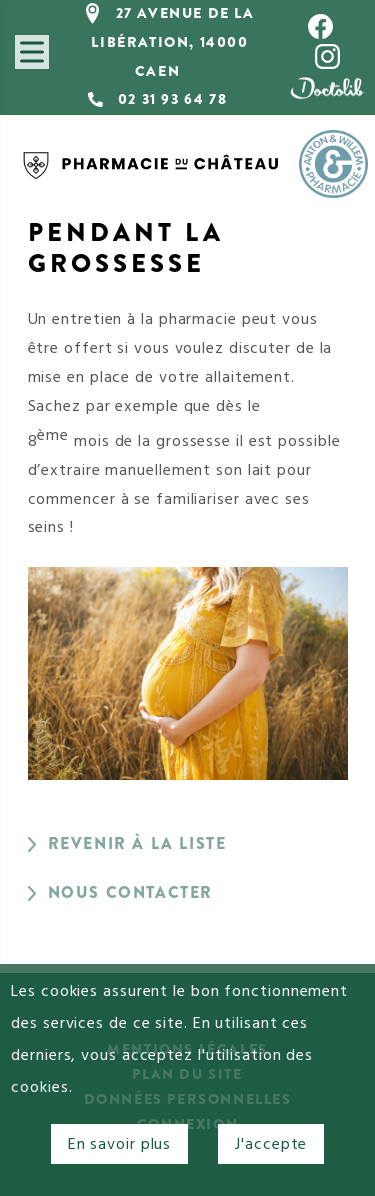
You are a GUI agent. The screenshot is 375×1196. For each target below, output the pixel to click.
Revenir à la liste (137, 843)
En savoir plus (120, 1144)
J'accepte (271, 1144)
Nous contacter (130, 892)
